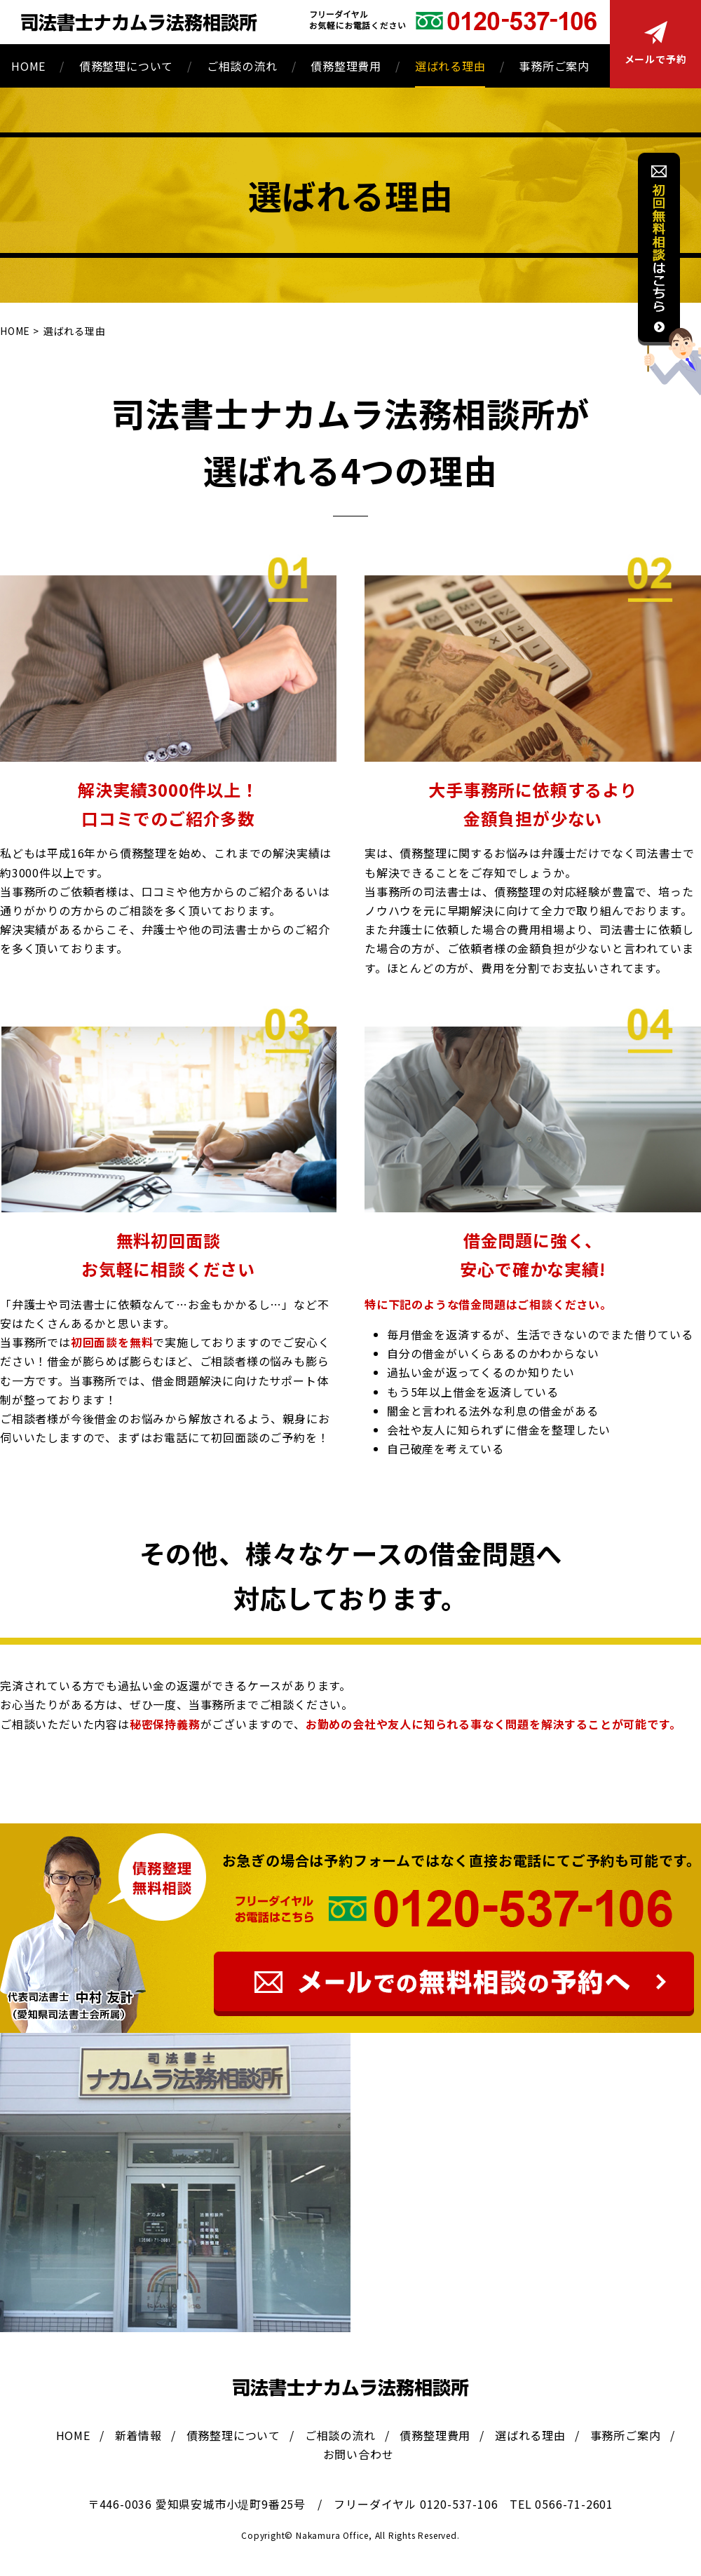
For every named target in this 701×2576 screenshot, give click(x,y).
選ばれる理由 (450, 65)
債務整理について (126, 65)
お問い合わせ (358, 2454)
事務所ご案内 (554, 65)
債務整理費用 (346, 65)
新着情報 (138, 2435)
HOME (28, 65)
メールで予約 (656, 43)
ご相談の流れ (242, 65)
